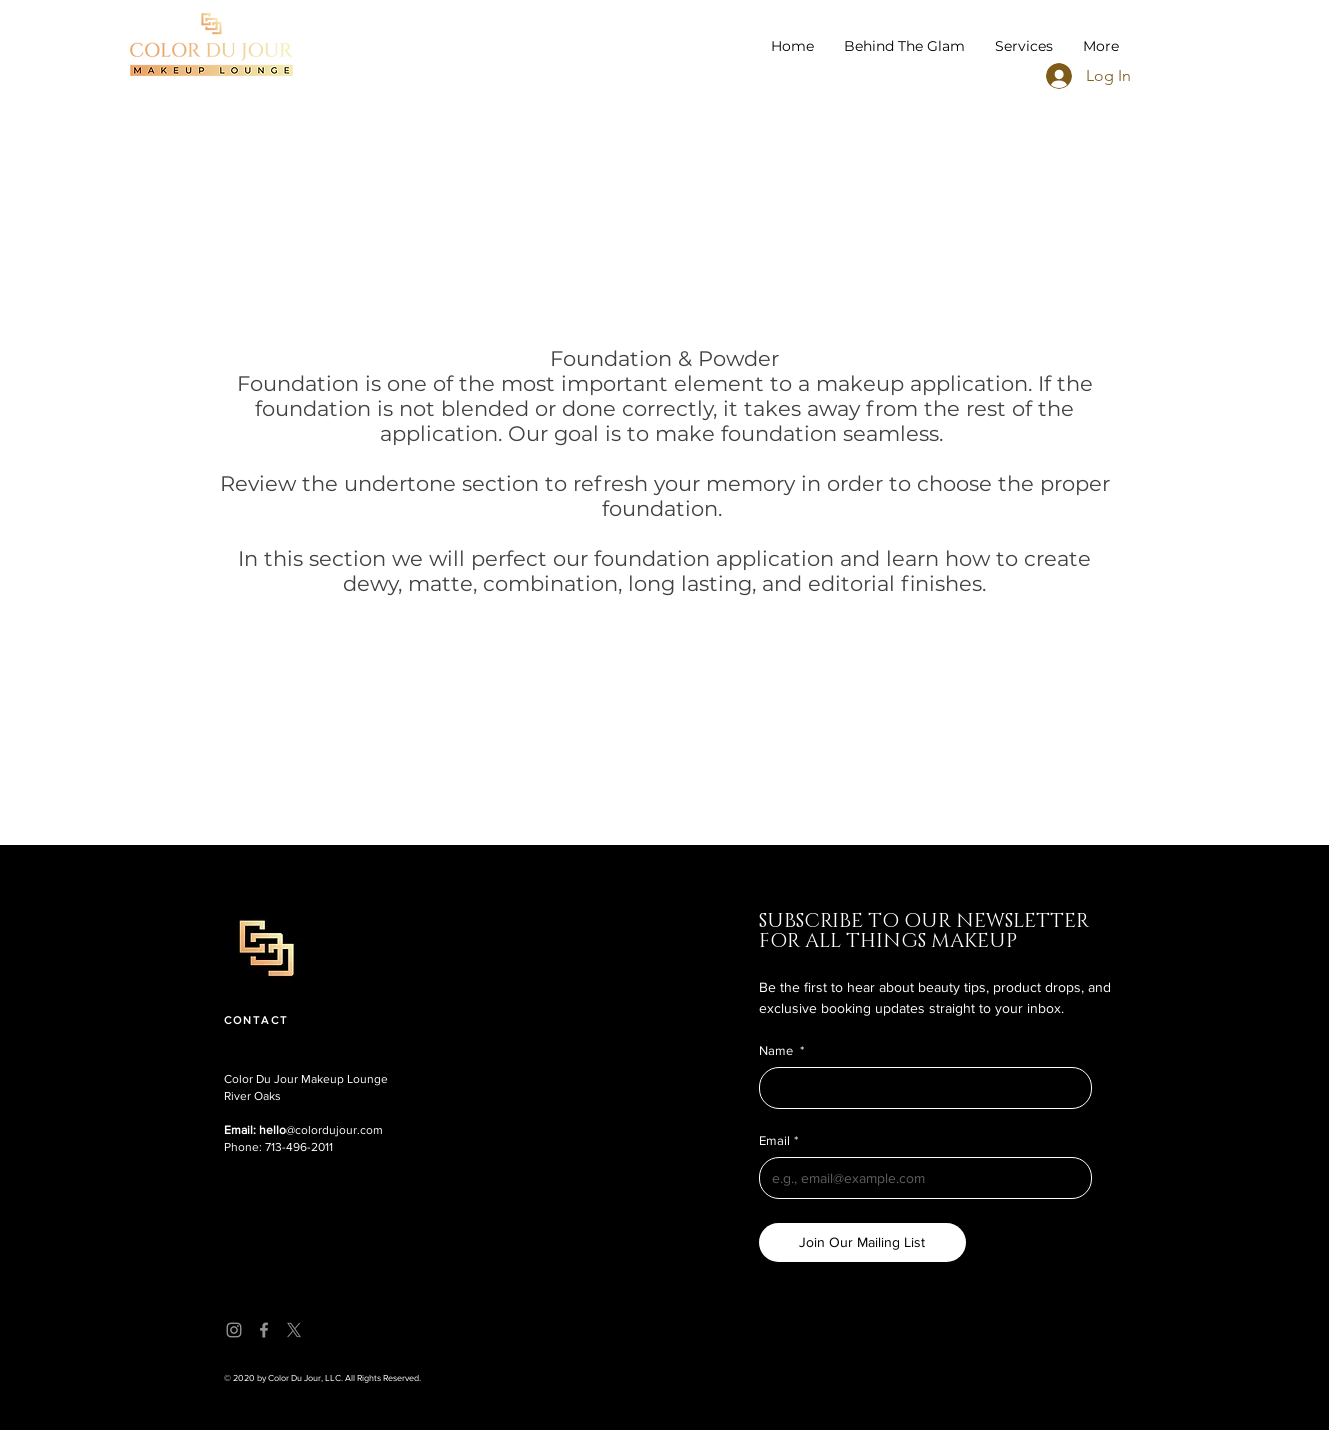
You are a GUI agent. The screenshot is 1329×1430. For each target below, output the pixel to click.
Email (778, 1141)
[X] (294, 1330)
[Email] (920, 1178)
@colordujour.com (303, 1130)
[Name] (920, 1088)
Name (781, 1051)
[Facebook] (264, 1330)
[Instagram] (234, 1330)
